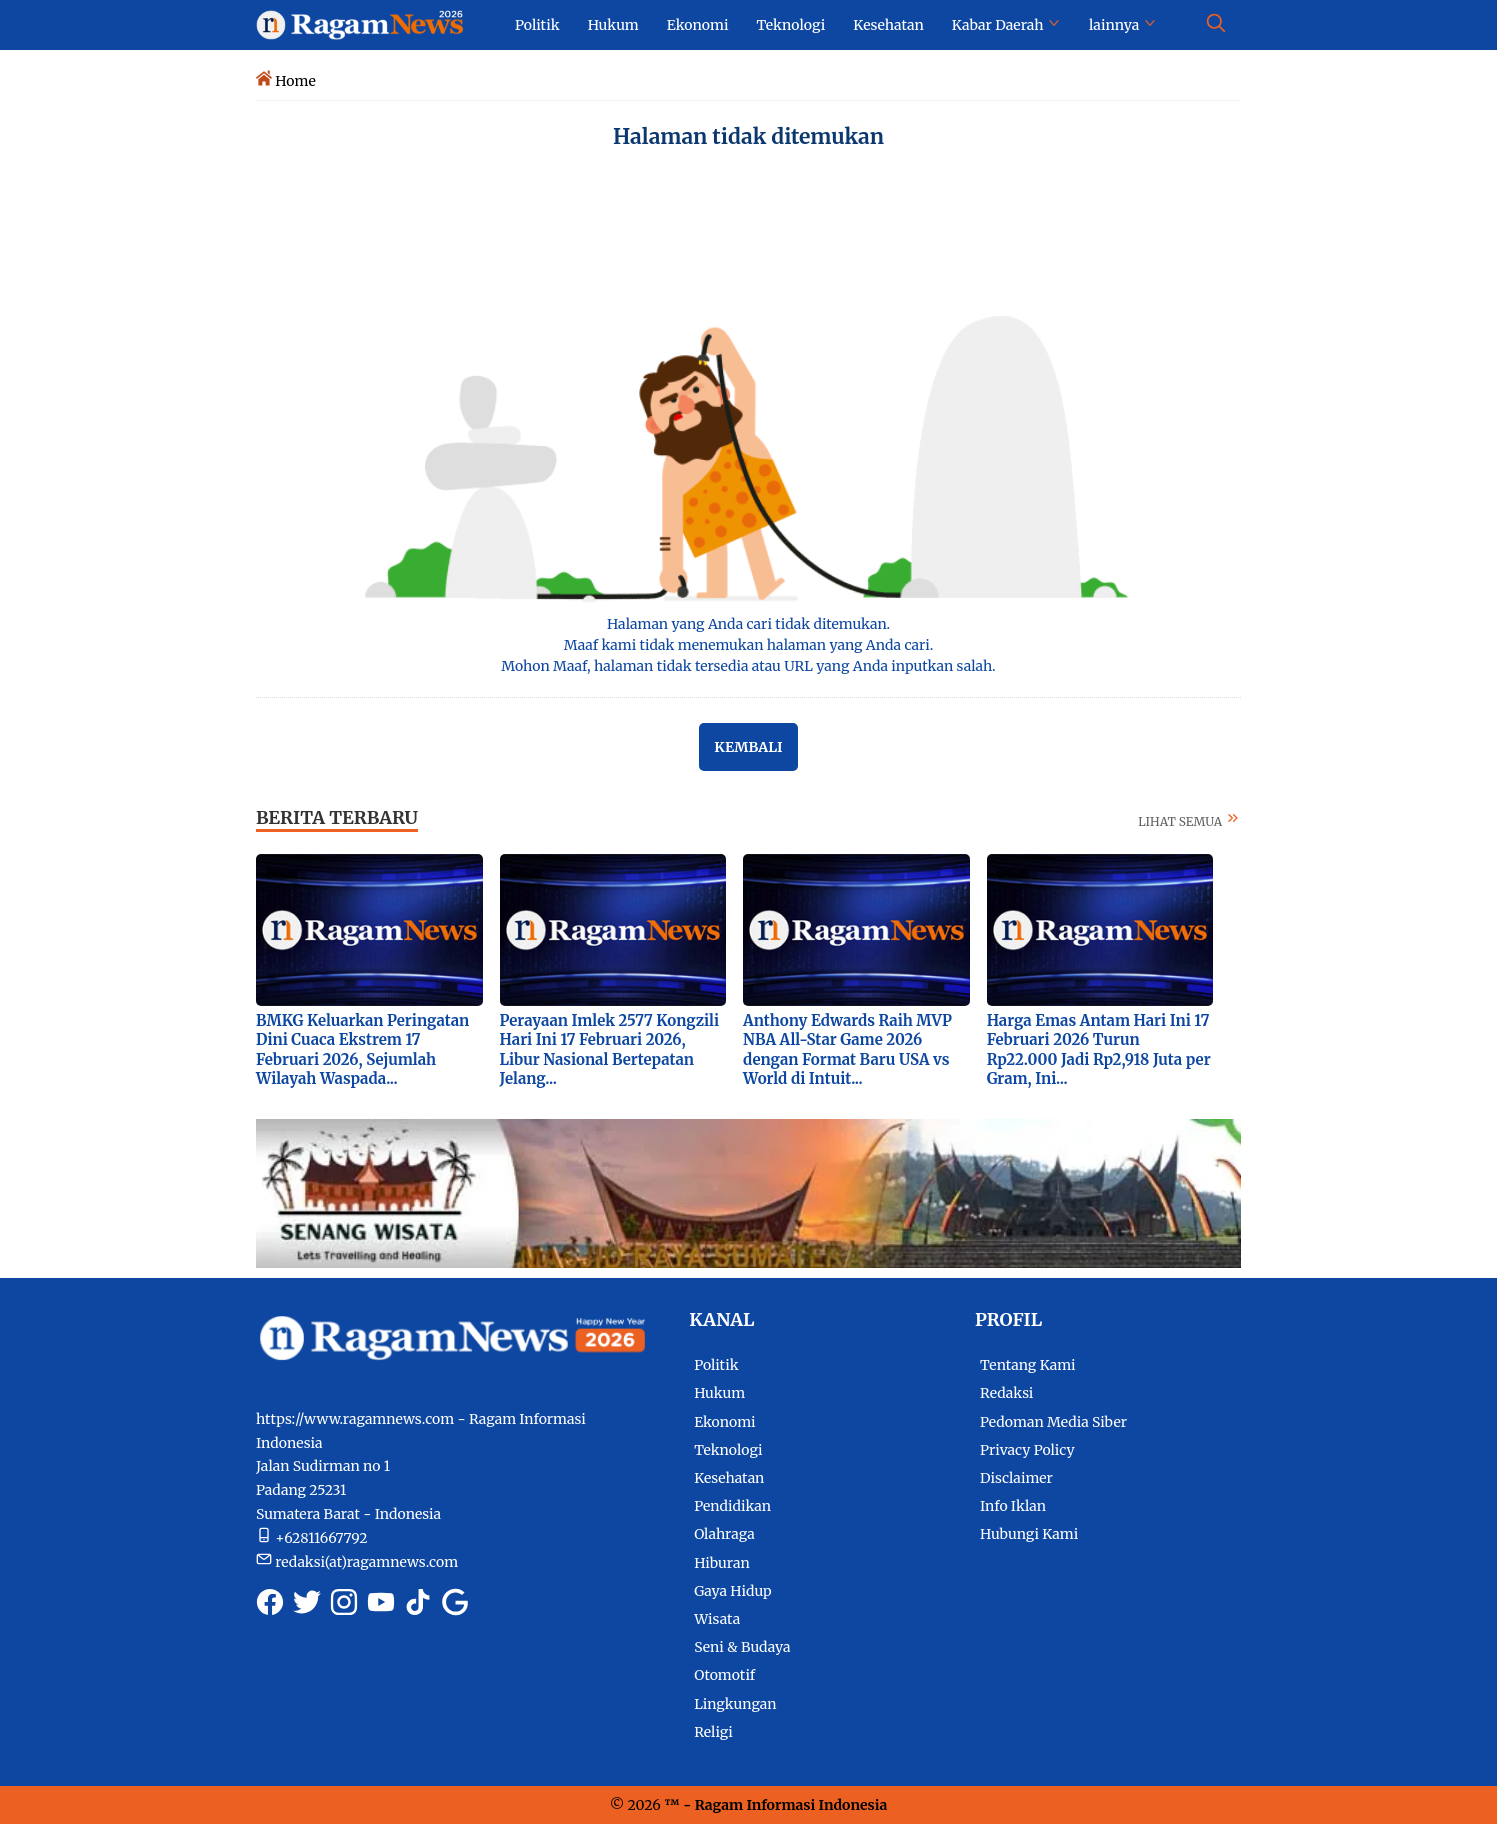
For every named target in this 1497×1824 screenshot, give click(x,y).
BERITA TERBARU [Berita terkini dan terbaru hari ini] (337, 817)
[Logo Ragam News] (368, 24)
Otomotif (724, 1675)
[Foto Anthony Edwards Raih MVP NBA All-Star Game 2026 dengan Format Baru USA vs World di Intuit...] (856, 929)
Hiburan (722, 1563)
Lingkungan (735, 1704)
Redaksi (1006, 1393)
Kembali (748, 747)
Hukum (719, 1393)
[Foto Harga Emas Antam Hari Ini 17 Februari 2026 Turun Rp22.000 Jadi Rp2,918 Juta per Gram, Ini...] (1100, 929)
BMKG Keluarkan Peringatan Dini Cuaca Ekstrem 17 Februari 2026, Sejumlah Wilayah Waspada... (362, 1050)
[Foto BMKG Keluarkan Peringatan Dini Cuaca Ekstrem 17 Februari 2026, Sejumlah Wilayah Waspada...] (369, 929)
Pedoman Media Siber (1053, 1422)
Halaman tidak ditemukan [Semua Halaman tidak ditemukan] (748, 136)
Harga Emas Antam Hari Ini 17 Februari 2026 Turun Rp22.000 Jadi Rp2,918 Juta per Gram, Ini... (1099, 1050)
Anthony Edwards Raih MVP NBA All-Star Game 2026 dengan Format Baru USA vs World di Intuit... (847, 1050)
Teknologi (728, 1450)
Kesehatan (729, 1478)
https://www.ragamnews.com (355, 1419)
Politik (716, 1365)
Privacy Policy (1027, 1450)
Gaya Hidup (733, 1591)
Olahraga (724, 1534)
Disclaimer (1016, 1478)
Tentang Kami (1028, 1365)
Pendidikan (732, 1506)
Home (295, 81)
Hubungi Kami (1029, 1534)
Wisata (717, 1619)
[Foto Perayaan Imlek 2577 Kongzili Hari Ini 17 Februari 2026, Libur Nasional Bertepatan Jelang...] (613, 929)
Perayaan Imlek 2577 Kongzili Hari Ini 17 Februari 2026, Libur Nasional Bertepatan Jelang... (610, 1050)
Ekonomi (724, 1422)
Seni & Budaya (742, 1647)
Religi (713, 1732)
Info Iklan (1013, 1506)
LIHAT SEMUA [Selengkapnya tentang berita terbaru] (1189, 821)
